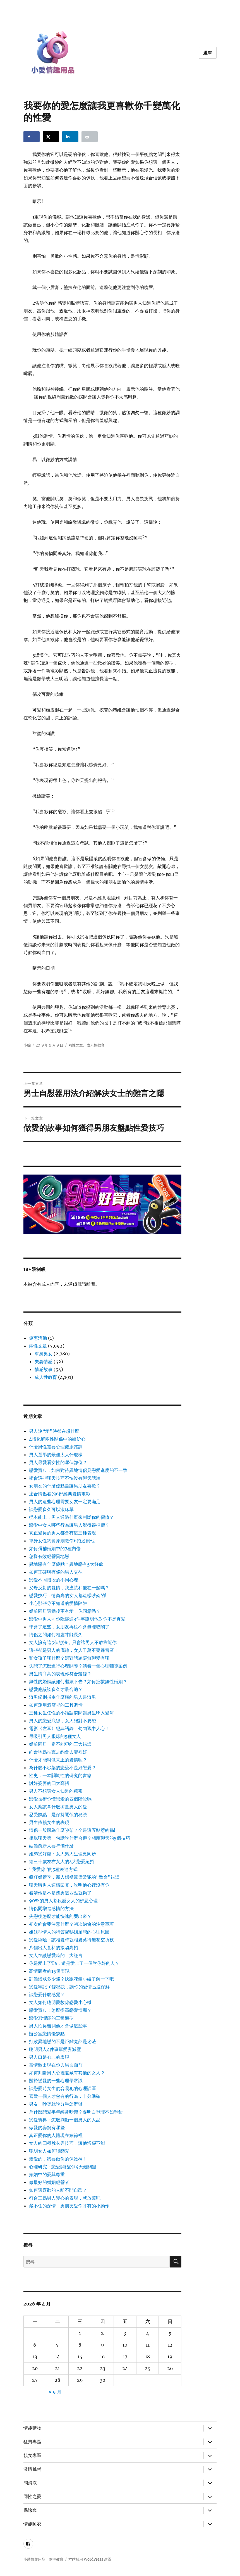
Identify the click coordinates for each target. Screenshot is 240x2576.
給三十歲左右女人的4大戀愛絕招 (61, 1861)
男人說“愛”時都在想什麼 (54, 1431)
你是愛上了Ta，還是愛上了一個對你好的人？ (74, 1963)
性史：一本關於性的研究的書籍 (60, 1775)
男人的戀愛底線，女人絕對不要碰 (62, 1720)
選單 (208, 53)
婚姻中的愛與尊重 (47, 2174)
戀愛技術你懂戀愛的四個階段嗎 (60, 1799)
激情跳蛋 (32, 2469)
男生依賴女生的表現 (49, 1822)
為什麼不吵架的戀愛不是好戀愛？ (62, 1767)
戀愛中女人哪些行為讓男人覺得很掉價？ (69, 1525)
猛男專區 (32, 2441)
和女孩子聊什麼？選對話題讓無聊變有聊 (69, 1658)
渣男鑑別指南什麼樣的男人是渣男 (62, 1697)
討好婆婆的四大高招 (49, 1783)
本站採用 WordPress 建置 (89, 2559)
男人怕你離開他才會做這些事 (58, 2026)
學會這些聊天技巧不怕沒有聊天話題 (64, 1478)
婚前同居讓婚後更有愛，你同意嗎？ (64, 1611)
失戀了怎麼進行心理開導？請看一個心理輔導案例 (78, 1666)
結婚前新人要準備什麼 (51, 1846)
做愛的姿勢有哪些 (47, 2127)
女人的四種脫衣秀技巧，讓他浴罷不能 (67, 2143)
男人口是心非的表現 (49, 2057)
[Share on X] (51, 136)
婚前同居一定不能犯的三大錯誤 (60, 1744)
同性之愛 (32, 2496)
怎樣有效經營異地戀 (49, 1556)
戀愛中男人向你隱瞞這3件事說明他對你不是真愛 (77, 1619)
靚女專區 (32, 2455)
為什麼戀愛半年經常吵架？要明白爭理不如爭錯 (76, 2112)
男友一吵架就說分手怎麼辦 (56, 2104)
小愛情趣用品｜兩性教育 (43, 2559)
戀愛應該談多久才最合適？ (56, 1689)
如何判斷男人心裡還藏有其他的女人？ (67, 2072)
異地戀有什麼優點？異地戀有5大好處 (66, 1564)
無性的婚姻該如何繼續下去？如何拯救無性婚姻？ (78, 1681)
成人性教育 (96, 1045)
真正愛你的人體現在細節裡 (56, 2135)
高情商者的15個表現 (49, 1971)
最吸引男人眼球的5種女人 (55, 1736)
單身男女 (43, 1353)
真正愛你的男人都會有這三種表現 (62, 1533)
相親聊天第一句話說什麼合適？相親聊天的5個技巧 (79, 1838)
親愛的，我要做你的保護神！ (58, 2159)
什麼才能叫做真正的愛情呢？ (58, 1760)
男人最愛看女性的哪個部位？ (58, 1462)
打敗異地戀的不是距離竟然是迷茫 (62, 2041)
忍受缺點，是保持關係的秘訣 (58, 1814)
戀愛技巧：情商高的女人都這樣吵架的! (68, 1595)
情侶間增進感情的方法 (51, 1908)
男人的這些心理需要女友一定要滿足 (64, 1501)
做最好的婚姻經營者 (49, 2182)
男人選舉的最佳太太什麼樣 (56, 1454)
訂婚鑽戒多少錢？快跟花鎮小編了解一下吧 (71, 1979)
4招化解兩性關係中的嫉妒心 (57, 1439)
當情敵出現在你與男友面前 (56, 2065)
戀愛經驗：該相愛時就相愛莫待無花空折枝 (71, 1939)
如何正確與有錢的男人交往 (56, 1572)
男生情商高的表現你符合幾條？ (60, 1673)
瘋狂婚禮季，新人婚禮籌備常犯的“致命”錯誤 (74, 1877)
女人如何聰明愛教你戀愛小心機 (60, 2002)
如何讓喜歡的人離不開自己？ (58, 2190)
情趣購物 (32, 2428)
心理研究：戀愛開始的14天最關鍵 (62, 2166)
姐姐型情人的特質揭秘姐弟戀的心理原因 (69, 1932)
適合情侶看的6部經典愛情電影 (59, 1493)
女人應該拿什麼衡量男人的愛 (58, 1806)
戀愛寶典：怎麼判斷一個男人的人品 (64, 2119)
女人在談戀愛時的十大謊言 (56, 1955)
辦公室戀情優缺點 (47, 2033)
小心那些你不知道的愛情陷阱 (58, 1603)
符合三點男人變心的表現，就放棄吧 (64, 2198)
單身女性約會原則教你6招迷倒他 (62, 1540)
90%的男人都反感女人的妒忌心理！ (65, 1900)
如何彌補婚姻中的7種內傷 (55, 1548)
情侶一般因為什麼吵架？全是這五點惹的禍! (72, 1830)
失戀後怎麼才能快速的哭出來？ (60, 1916)
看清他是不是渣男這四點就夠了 (60, 1893)
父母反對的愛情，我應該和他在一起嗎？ (69, 1587)
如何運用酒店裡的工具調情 (56, 1705)
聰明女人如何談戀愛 (49, 2151)
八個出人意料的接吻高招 (53, 1947)
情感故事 (43, 1369)
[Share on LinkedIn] (70, 136)
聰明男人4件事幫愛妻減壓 (55, 2049)
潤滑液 (30, 2482)
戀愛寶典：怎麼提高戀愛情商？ (60, 2010)
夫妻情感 (43, 1361)
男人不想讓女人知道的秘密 (56, 1791)
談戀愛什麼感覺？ (47, 1994)
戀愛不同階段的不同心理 (53, 1580)
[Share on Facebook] (31, 136)
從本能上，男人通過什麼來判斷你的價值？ (71, 1517)
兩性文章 (75, 1045)
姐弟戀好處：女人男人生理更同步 (62, 1853)
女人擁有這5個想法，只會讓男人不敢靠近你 (73, 1642)
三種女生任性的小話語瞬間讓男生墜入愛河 (71, 1713)
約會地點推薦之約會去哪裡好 (58, 1752)
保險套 (30, 2510)
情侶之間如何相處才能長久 (56, 1634)
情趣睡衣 (32, 2524)
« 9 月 (55, 2392)
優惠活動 (38, 1338)
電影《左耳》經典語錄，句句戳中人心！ (69, 1728)
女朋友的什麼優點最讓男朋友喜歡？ (64, 1486)
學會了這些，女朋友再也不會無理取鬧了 (69, 1626)
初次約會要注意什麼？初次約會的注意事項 (71, 1924)
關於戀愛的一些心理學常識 (56, 2080)
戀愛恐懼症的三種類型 (51, 2018)
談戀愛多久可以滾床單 (51, 1509)
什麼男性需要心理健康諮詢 (56, 1447)
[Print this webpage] (89, 136)
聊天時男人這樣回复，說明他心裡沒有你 (69, 1885)
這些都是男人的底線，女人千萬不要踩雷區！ (73, 1650)
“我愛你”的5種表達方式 (53, 1869)
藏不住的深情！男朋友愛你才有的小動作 (69, 2206)
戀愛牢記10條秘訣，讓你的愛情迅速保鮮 (69, 1986)
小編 (27, 1045)
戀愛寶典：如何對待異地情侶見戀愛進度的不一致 (78, 1470)
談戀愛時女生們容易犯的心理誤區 (62, 2088)
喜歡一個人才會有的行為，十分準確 (64, 2096)
